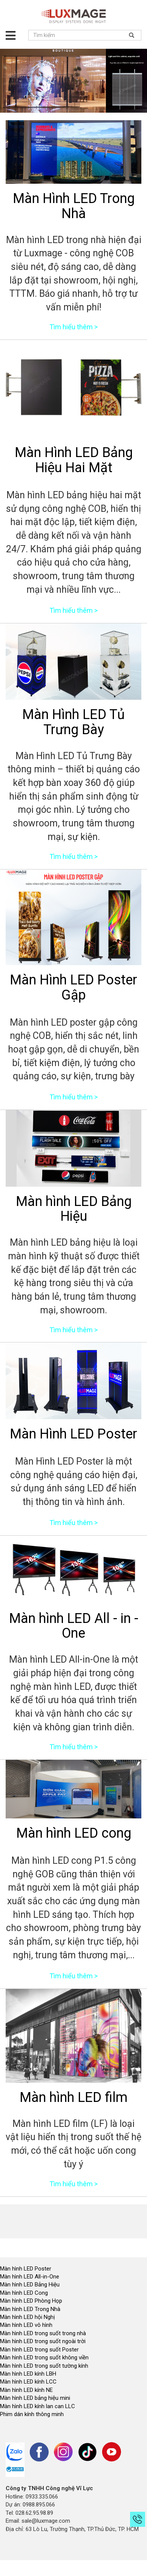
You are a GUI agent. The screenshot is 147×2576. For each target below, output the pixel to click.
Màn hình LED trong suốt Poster (39, 2349)
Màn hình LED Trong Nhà (30, 2309)
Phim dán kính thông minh (32, 2414)
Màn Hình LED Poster (73, 1434)
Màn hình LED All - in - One (73, 1625)
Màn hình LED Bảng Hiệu (74, 1208)
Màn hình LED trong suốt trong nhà (43, 2333)
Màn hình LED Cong (24, 2292)
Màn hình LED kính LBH (28, 2373)
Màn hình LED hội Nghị (28, 2317)
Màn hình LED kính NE (26, 2390)
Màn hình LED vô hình (27, 2325)
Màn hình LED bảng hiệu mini (35, 2398)
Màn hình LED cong (73, 1833)
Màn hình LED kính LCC (28, 2381)
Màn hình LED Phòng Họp (31, 2300)
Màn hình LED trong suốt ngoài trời (43, 2341)
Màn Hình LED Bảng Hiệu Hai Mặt (74, 460)
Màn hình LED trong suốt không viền (44, 2357)
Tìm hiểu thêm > (73, 327)
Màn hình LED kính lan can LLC (37, 2406)
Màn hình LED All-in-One (29, 2276)
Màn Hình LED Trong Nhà (74, 206)
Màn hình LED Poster (26, 2268)
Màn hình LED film (73, 2097)
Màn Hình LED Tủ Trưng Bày (73, 722)
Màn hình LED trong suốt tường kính (44, 2365)
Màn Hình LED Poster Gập (73, 987)
